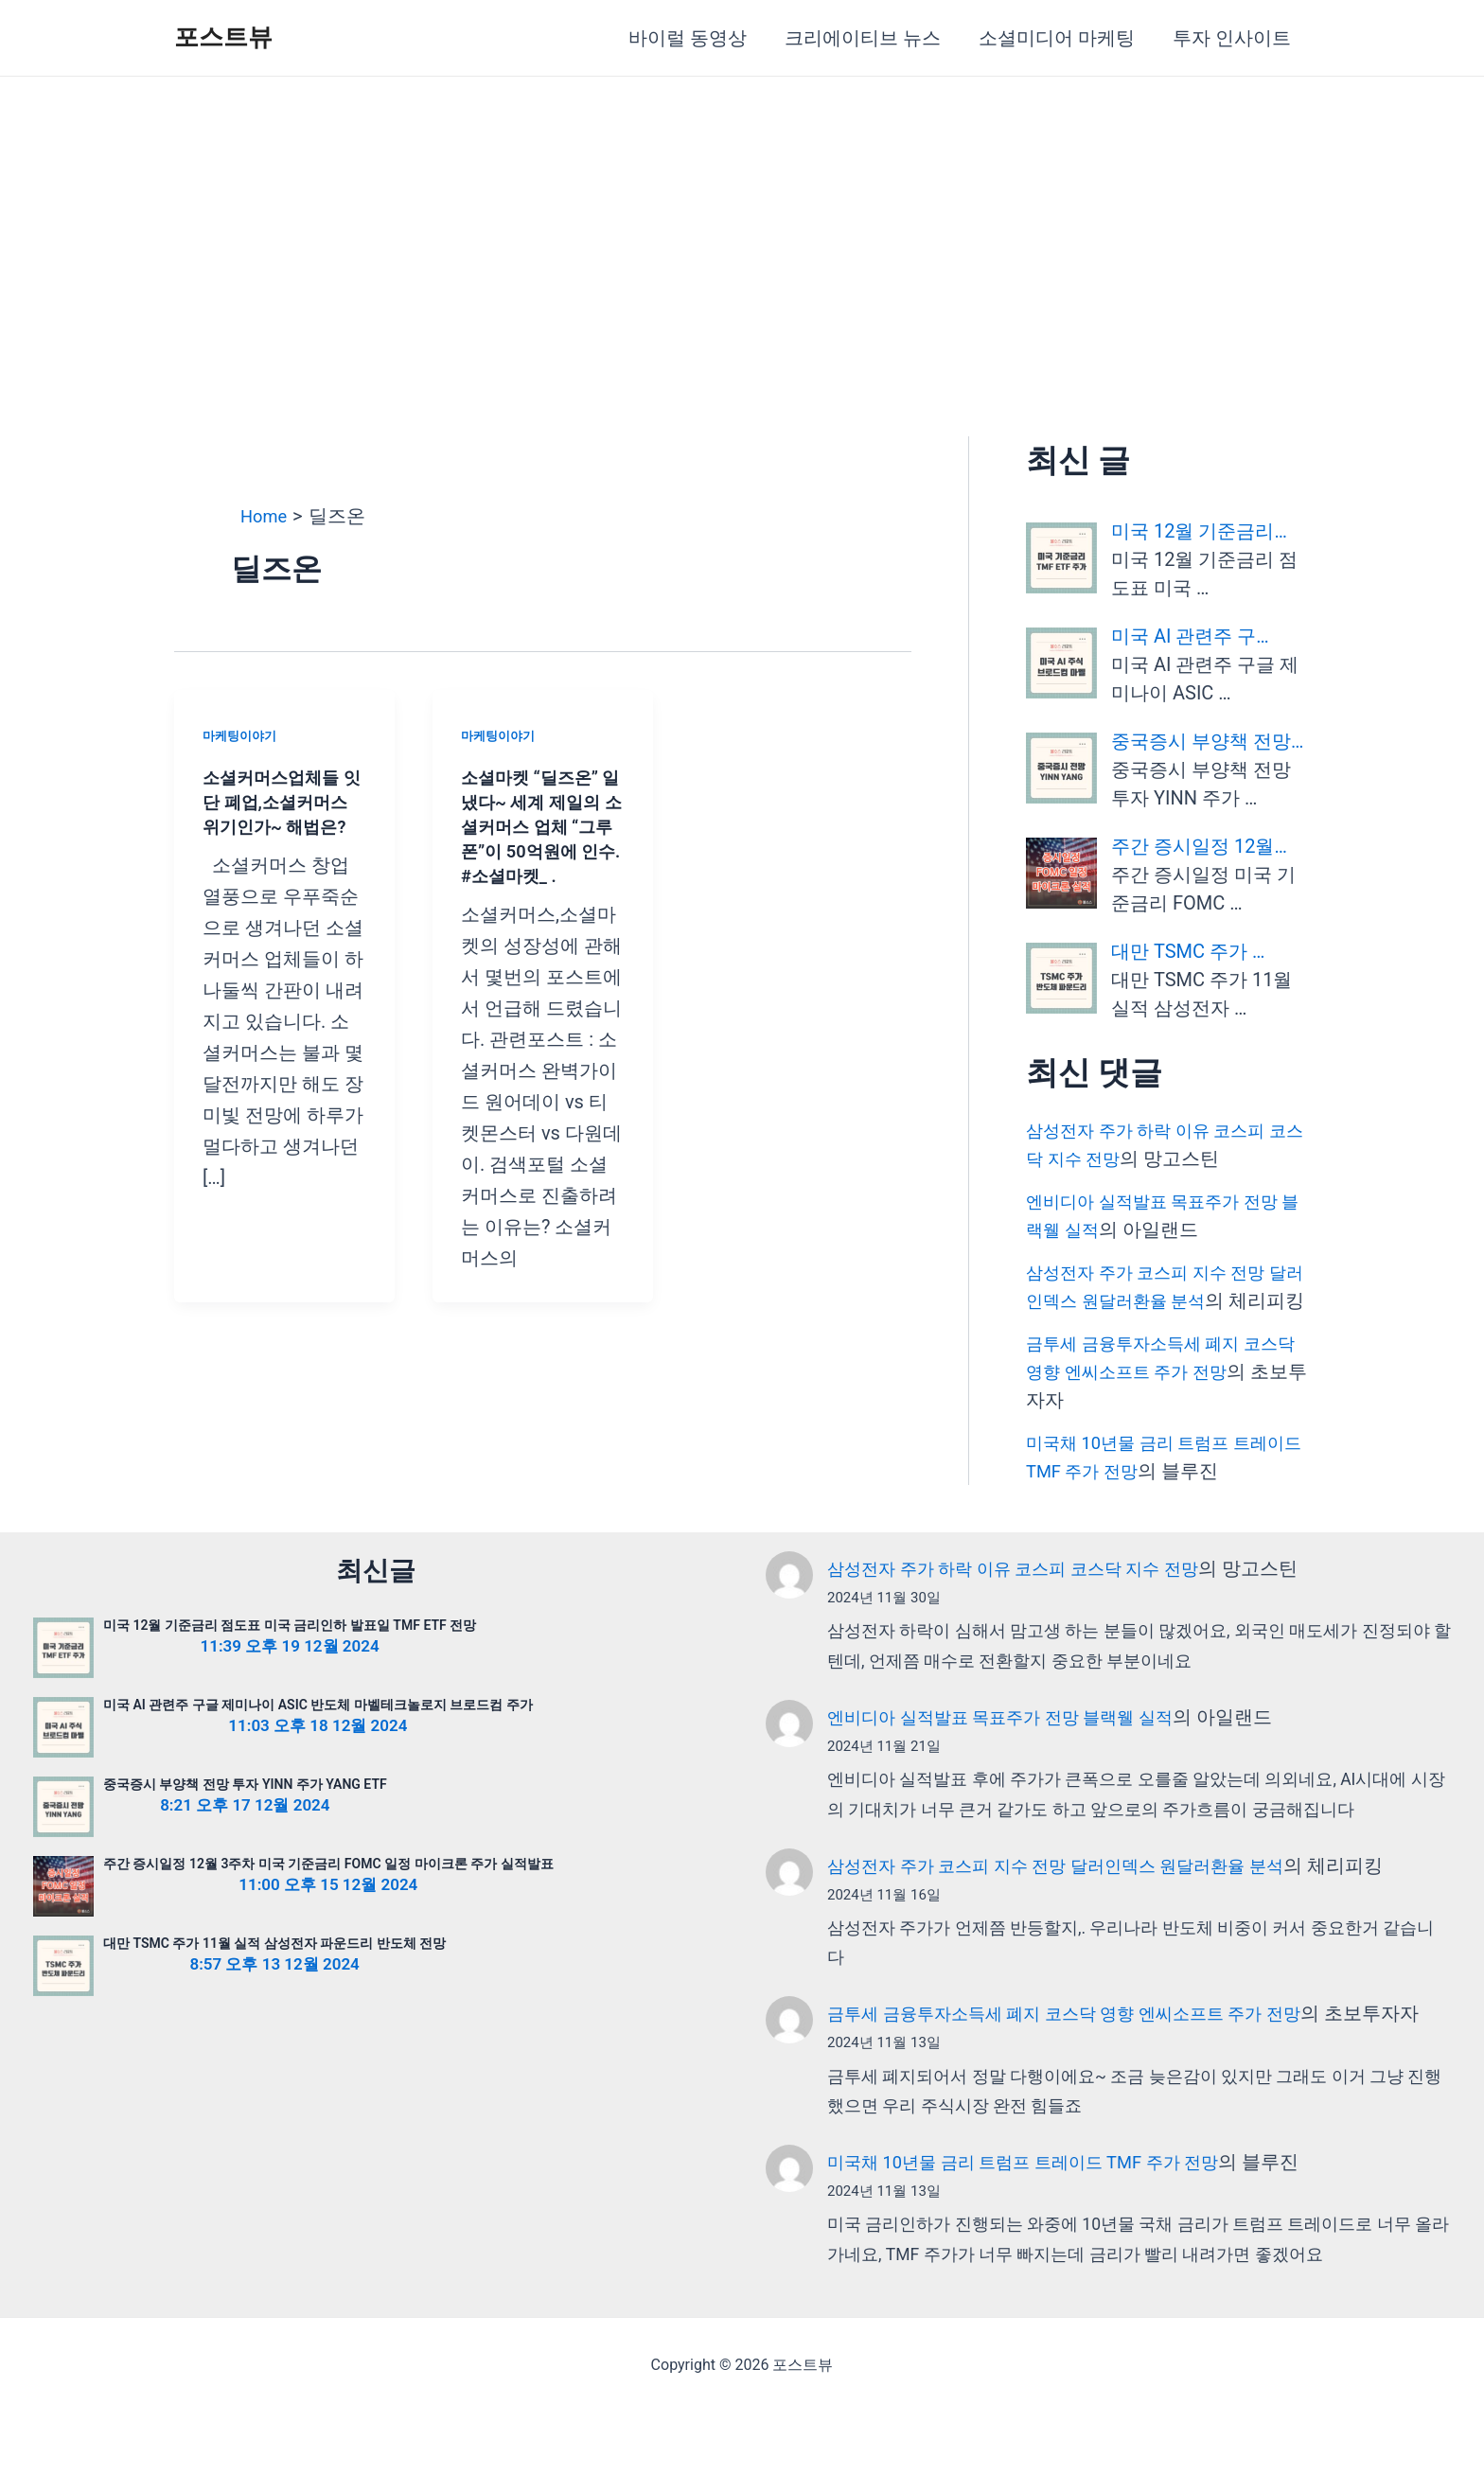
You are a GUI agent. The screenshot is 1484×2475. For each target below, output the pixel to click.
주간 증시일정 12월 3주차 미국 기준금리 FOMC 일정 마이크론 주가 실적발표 (328, 1892)
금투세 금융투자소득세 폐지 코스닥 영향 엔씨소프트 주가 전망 (1089, 2041)
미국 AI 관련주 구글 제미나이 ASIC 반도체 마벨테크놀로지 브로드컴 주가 (318, 1733)
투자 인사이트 (1232, 38)
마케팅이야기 (242, 735)
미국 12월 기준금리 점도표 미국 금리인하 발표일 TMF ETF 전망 (289, 1653)
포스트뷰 (223, 37)
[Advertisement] (742, 218)
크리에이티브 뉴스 (863, 38)
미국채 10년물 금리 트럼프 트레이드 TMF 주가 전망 (1044, 2224)
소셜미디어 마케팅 (1057, 38)
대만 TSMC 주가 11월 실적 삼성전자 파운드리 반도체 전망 (274, 1971)
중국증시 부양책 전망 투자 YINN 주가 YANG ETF (245, 1812)
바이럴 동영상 (687, 38)
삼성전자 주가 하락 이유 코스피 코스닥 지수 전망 (1033, 1596)
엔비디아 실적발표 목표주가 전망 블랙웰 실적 (1018, 1745)
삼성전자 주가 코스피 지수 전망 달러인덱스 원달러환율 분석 (1080, 1894)
